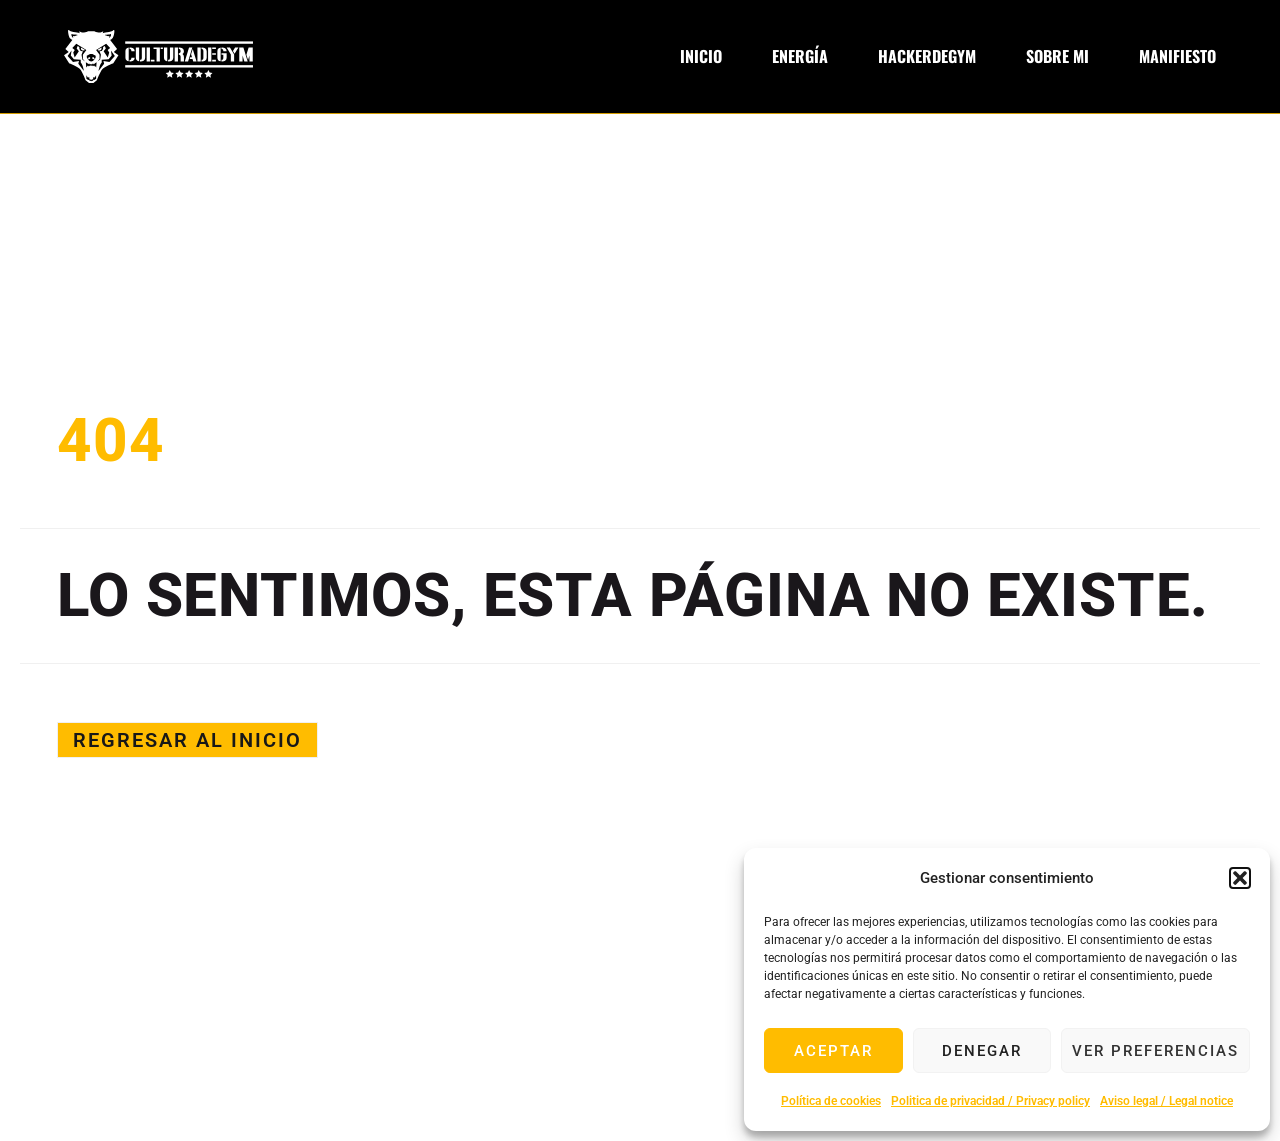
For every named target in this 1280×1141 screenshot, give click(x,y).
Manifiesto (1177, 56)
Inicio (701, 56)
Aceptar (833, 1051)
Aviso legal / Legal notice (1166, 1101)
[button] (1240, 878)
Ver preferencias (1155, 1051)
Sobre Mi (1057, 56)
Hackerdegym (927, 56)
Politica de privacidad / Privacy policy (990, 1101)
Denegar (982, 1051)
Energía (800, 56)
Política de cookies (831, 1101)
